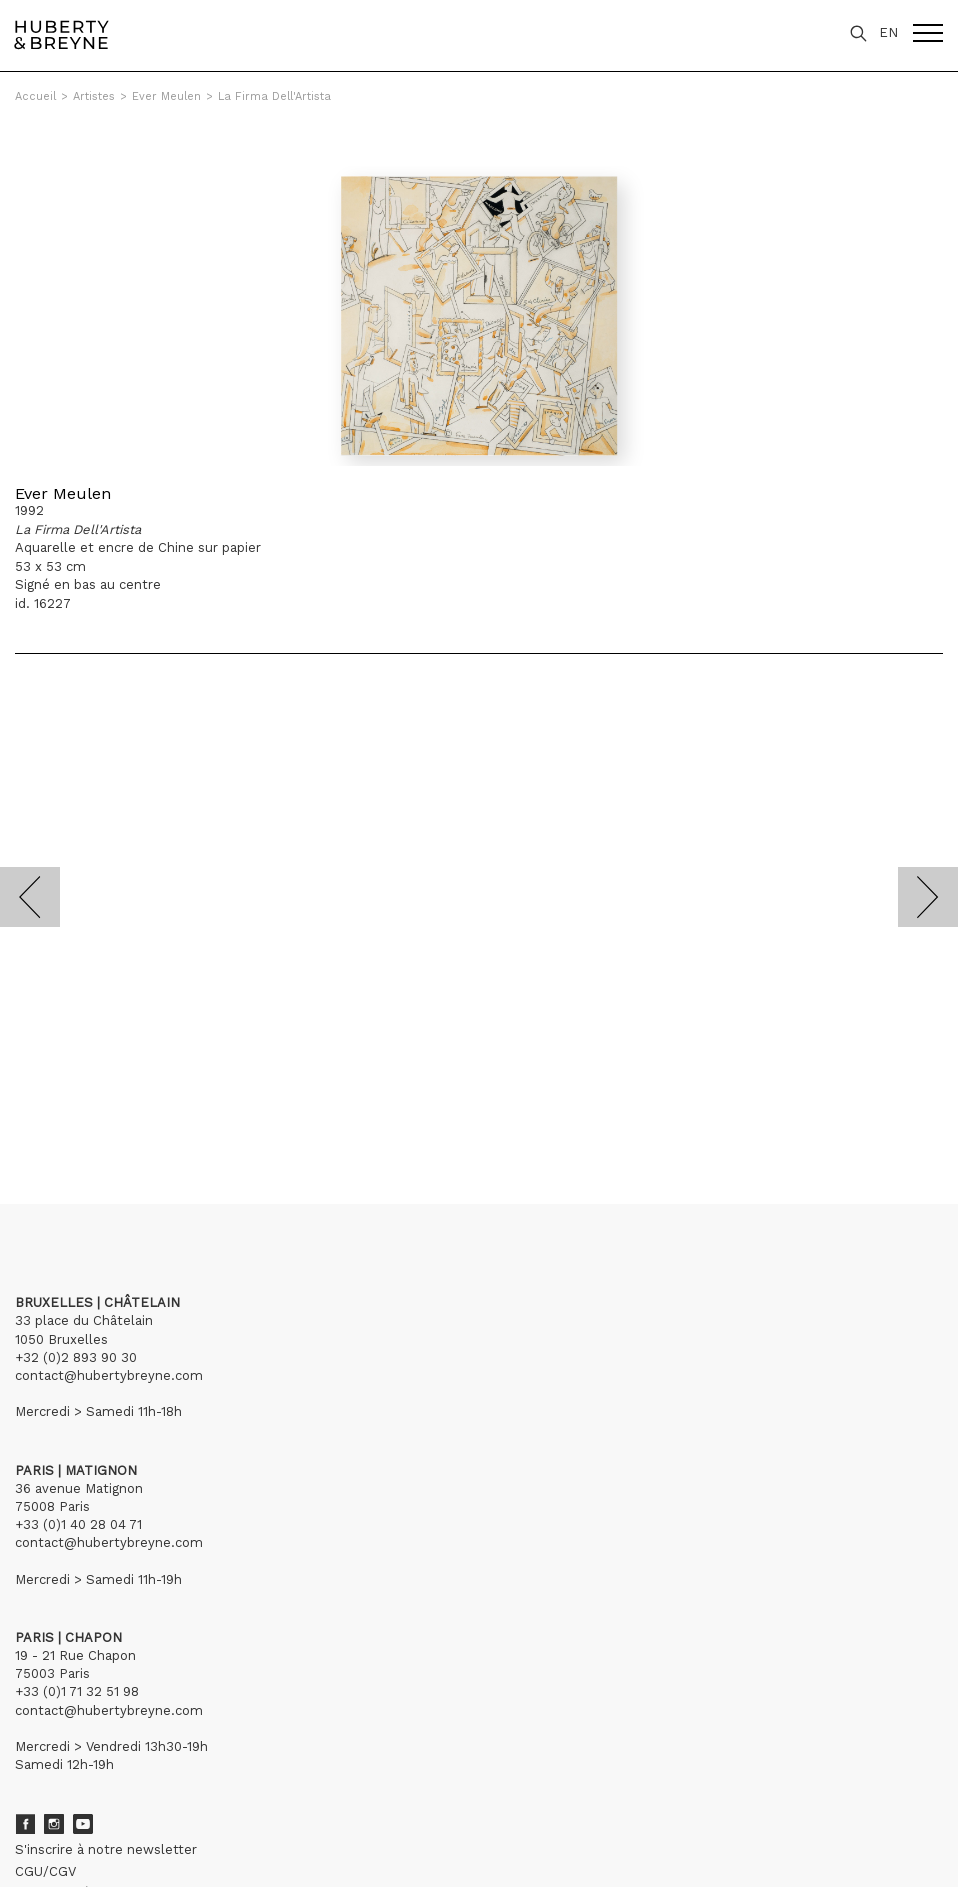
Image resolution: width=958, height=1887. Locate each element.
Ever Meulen (166, 96)
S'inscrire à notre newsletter (106, 1849)
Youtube (83, 1824)
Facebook (25, 1824)
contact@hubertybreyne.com (109, 1375)
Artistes (94, 96)
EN (888, 32)
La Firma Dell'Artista (274, 96)
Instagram (54, 1824)
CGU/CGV (45, 1871)
